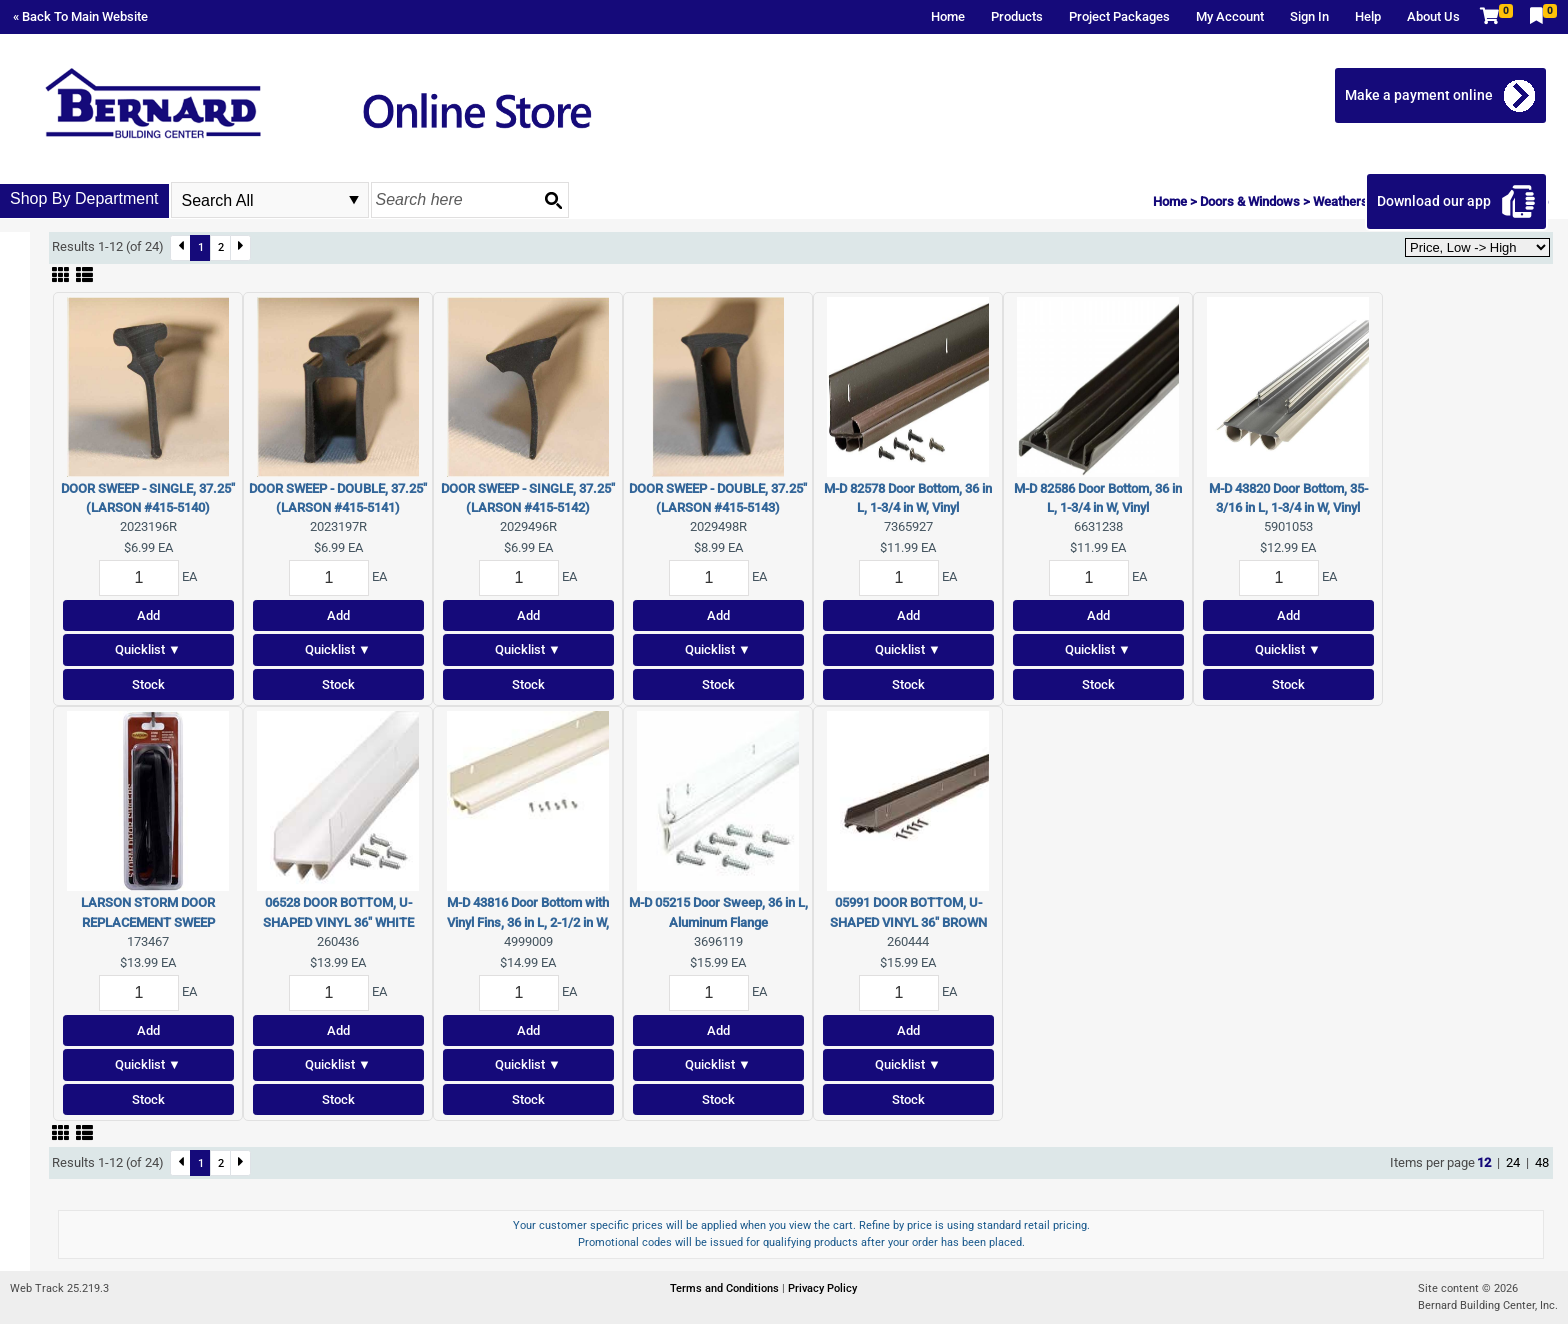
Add (148, 615)
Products (1017, 16)
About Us (1433, 16)
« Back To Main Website (80, 16)
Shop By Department (84, 198)
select (354, 200)
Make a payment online (1423, 95)
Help (1368, 16)
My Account (1230, 16)
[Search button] (553, 200)
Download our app (1438, 201)
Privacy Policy (822, 1288)
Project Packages (1119, 16)
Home (948, 16)
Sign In (1309, 16)
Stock (148, 684)
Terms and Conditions (726, 1288)
